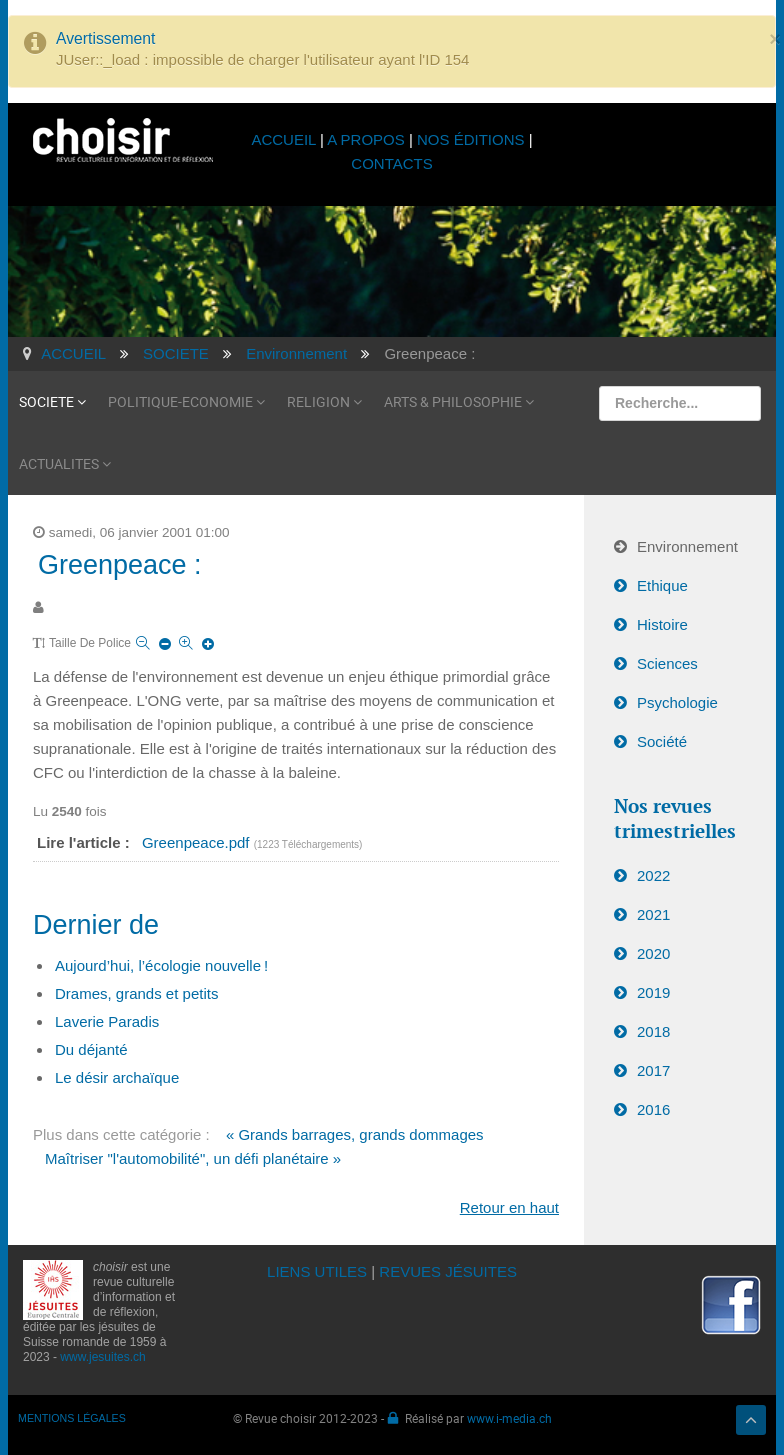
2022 (653, 875)
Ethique (662, 585)
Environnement (687, 546)
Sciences (667, 663)
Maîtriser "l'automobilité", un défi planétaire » (193, 1158)
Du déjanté (91, 1049)
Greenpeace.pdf (198, 842)
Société (662, 741)
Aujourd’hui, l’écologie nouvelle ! (161, 965)
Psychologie (677, 702)
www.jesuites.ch (102, 1357)
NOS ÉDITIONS (471, 139)
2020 (653, 953)
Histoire (662, 624)
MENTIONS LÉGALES (72, 1418)
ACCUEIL (285, 139)
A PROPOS (366, 139)
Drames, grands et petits (136, 993)
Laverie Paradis (107, 1021)
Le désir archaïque (117, 1077)
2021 (653, 914)
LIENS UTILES (317, 1271)
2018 (653, 1031)
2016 (653, 1109)
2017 (653, 1070)
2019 (653, 992)
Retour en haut (509, 1207)
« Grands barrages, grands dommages (355, 1134)
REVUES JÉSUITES (448, 1271)
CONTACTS (391, 163)
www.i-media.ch (509, 1418)
